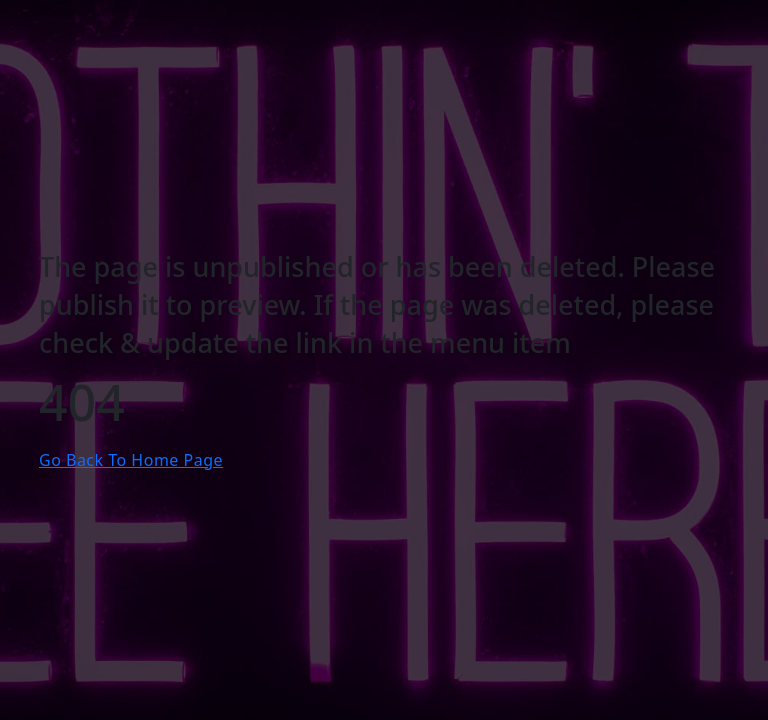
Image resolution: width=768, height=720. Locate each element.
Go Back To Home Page (131, 460)
